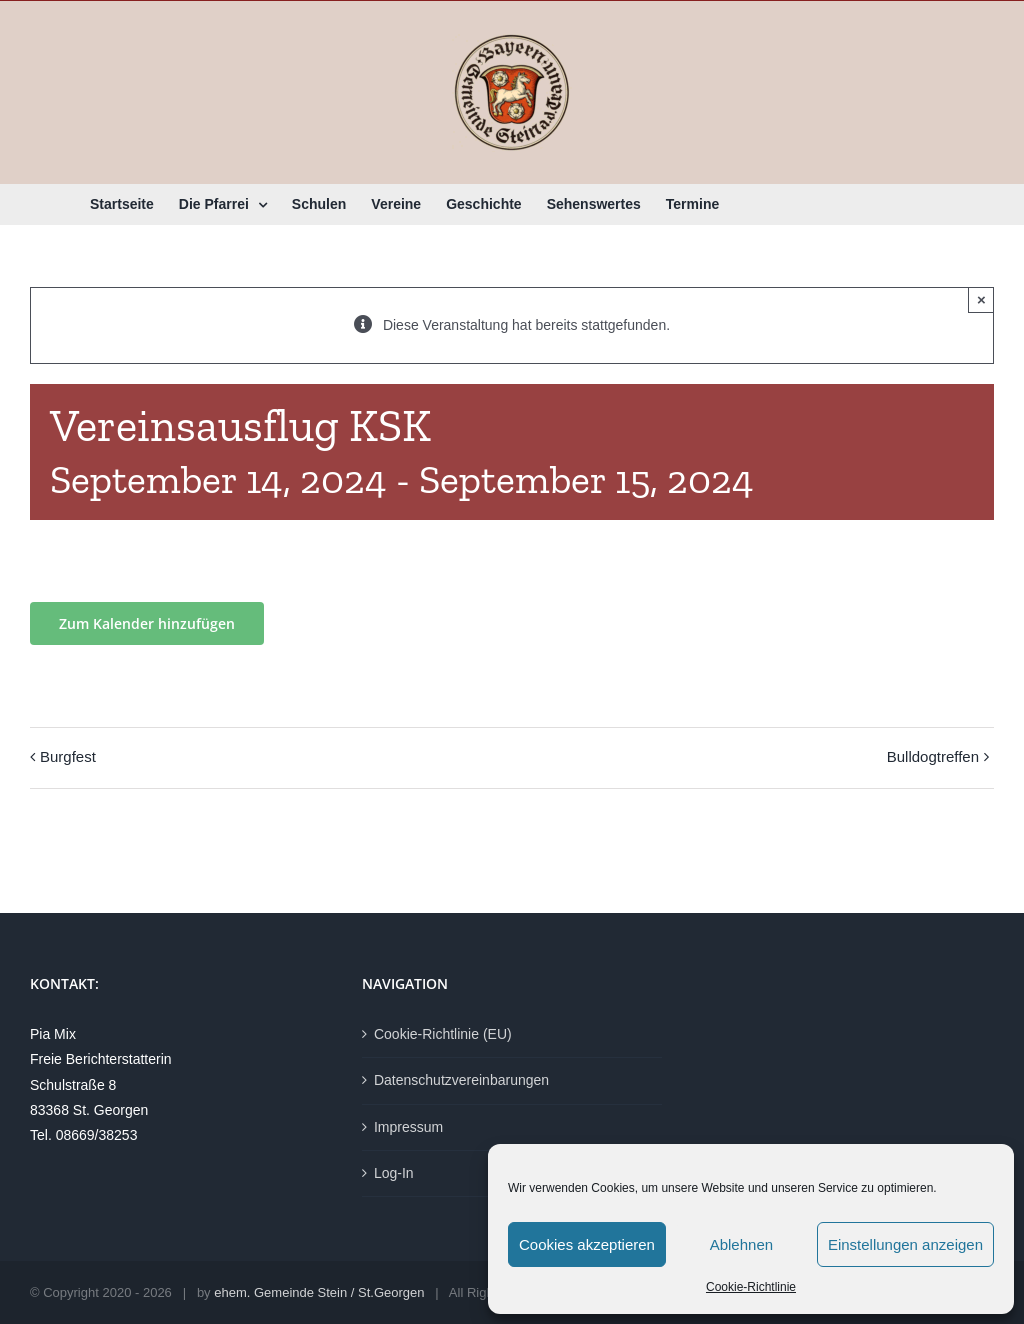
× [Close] (981, 299)
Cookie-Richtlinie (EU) (443, 1034)
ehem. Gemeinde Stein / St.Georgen (319, 1292)
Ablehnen (741, 1244)
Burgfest (68, 756)
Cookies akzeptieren (587, 1244)
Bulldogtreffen (933, 756)
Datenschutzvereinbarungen (461, 1080)
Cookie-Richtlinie (751, 1287)
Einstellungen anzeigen (905, 1244)
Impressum (408, 1127)
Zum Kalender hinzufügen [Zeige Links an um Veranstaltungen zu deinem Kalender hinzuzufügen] (147, 623)
